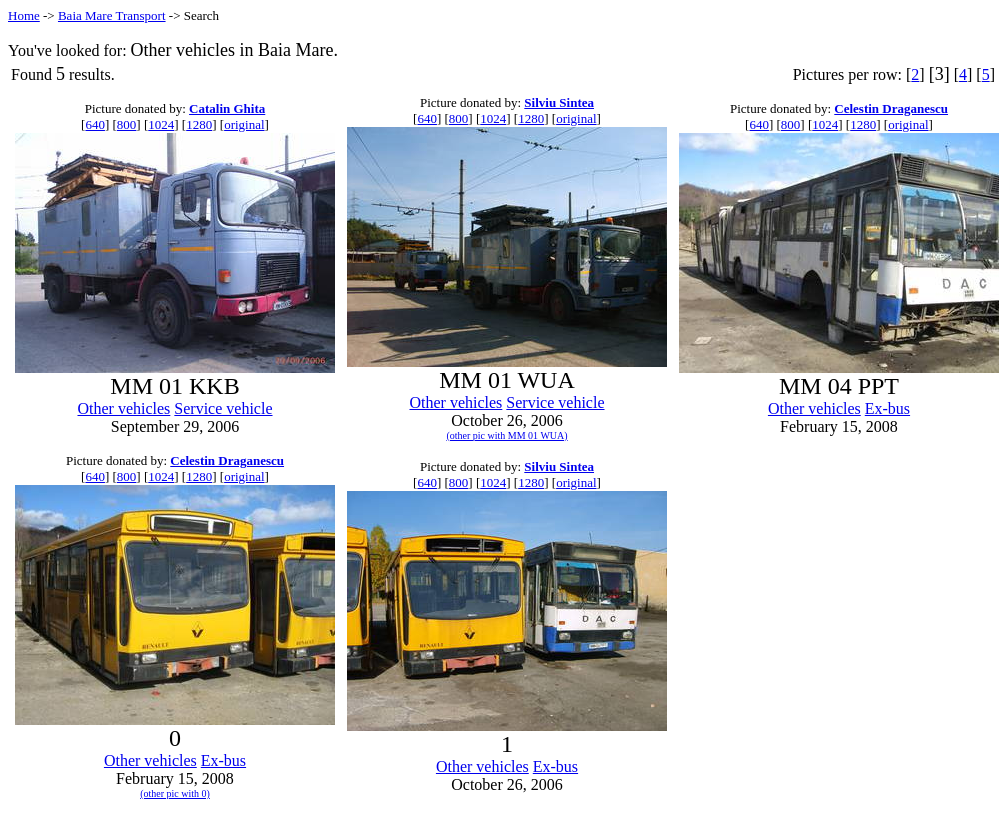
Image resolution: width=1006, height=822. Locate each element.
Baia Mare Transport (112, 15)
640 (95, 124)
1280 (199, 124)
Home (24, 15)
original (244, 124)
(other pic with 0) (175, 793)
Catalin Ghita (227, 108)
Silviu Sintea (559, 102)
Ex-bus (887, 408)
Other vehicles (123, 408)
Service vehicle (223, 408)
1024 (161, 124)
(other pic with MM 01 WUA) (506, 435)
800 (127, 124)
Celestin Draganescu (891, 108)
